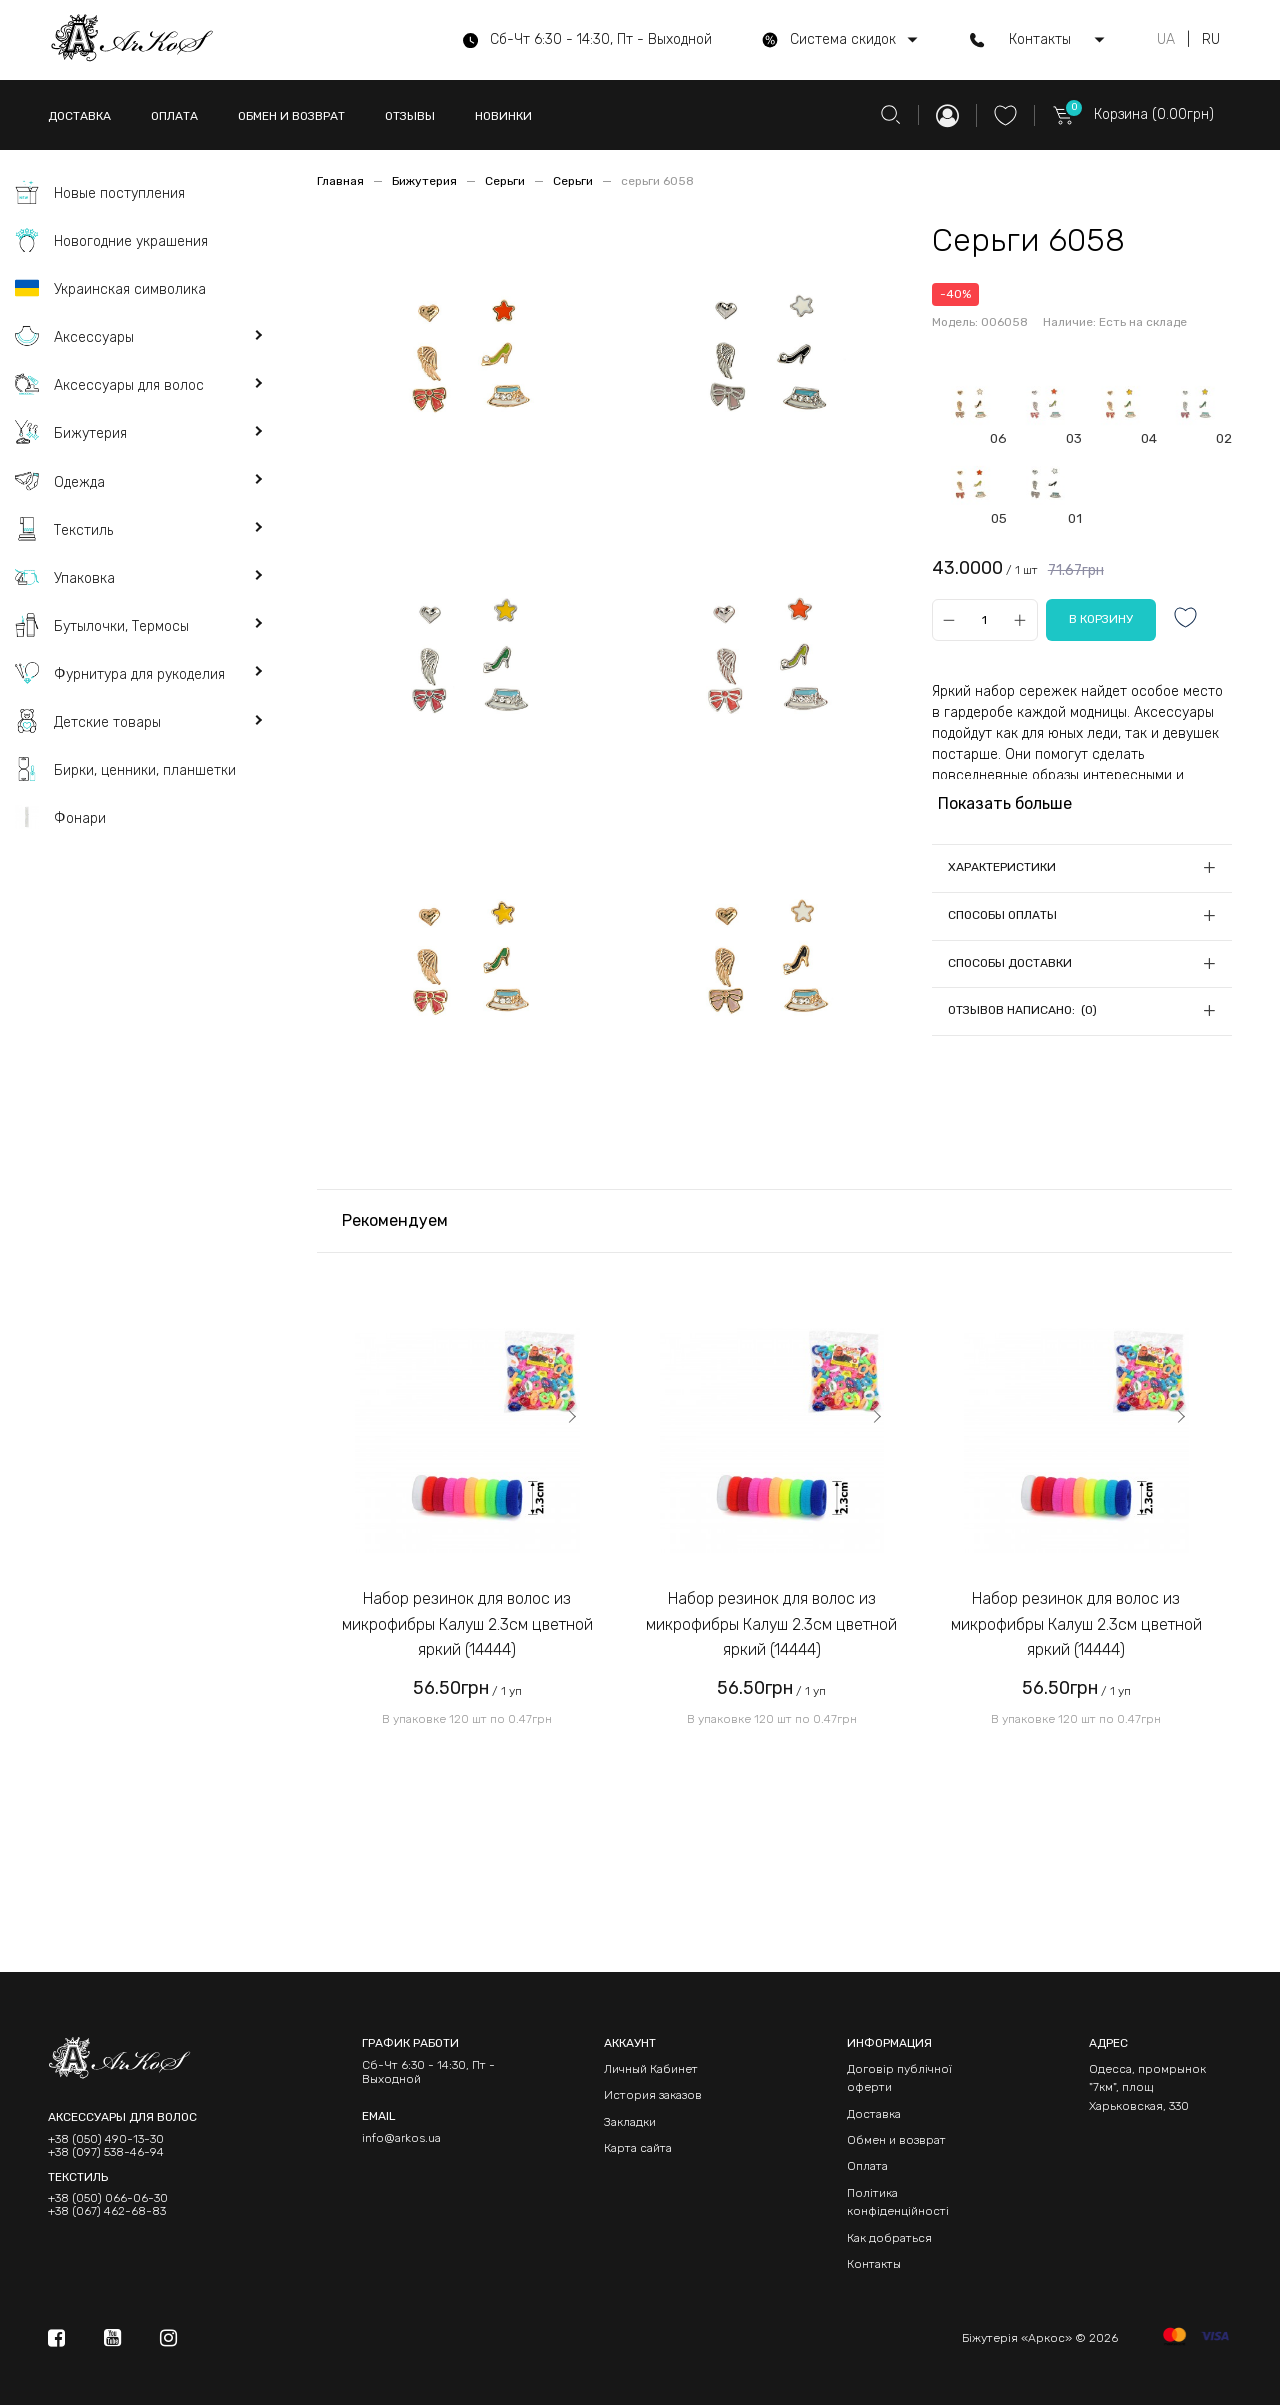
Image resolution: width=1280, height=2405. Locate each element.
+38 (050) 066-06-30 (108, 2198)
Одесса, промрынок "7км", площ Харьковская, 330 (1147, 2087)
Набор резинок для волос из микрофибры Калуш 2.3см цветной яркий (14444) (467, 1624)
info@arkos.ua (401, 2138)
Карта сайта (638, 2148)
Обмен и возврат (896, 2140)
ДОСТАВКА (79, 116)
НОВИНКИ (503, 116)
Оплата (867, 2166)
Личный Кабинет (651, 2069)
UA (1166, 40)
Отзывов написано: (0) (1022, 1010)
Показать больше (1005, 803)
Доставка (874, 2114)
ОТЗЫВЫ (410, 116)
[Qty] (984, 619)
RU (1211, 40)
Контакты (874, 2264)
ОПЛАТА (174, 116)
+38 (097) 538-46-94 (106, 2152)
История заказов (653, 2095)
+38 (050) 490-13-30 (106, 2139)
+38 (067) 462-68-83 (107, 2211)
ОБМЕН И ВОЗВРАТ (291, 116)
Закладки (630, 2122)
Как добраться (889, 2238)
